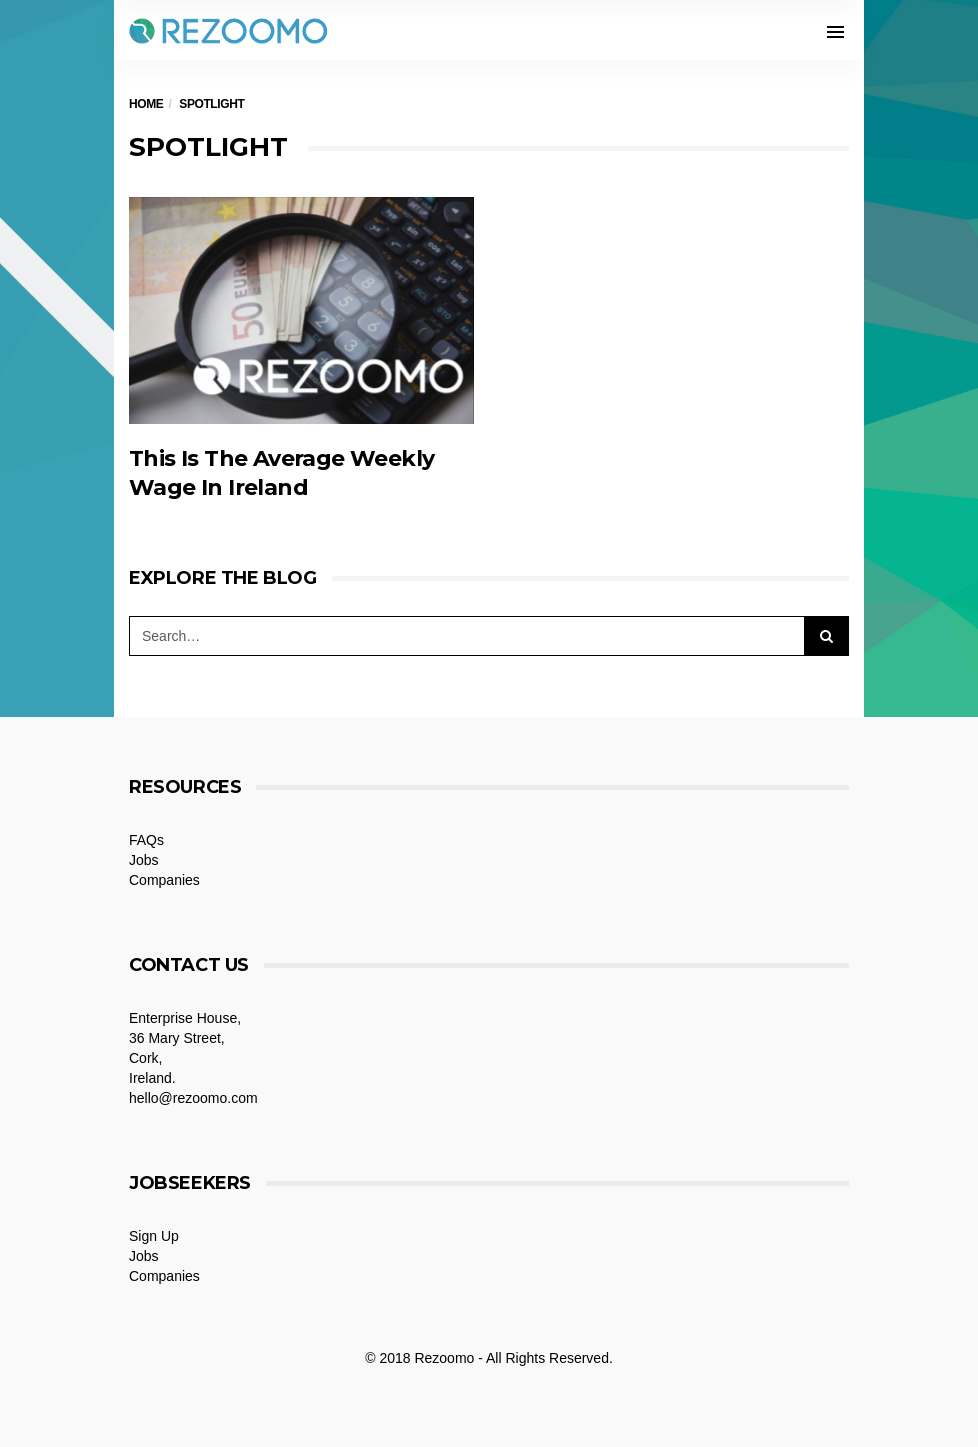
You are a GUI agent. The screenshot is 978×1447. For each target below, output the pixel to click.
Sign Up (154, 1236)
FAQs (146, 840)
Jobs (144, 860)
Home (146, 104)
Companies (164, 880)
